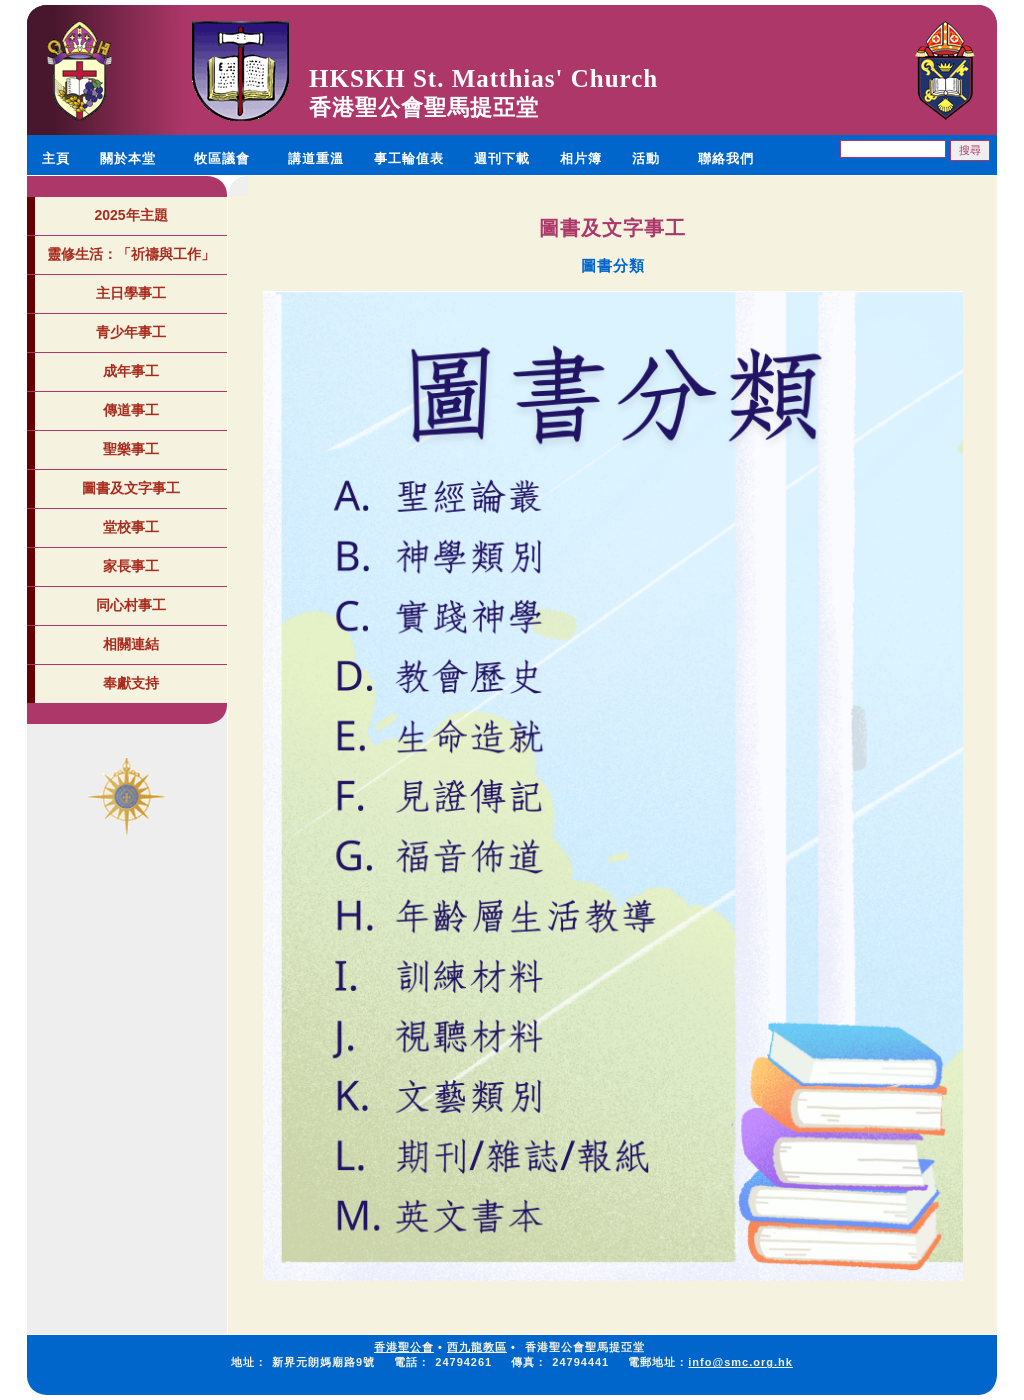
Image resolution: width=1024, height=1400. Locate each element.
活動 (646, 158)
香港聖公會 (404, 1347)
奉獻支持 (131, 683)
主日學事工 (131, 293)
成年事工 (131, 371)
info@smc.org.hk (740, 1362)
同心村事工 (131, 605)
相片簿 (581, 158)
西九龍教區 (477, 1347)
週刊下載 (502, 158)
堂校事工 (131, 527)
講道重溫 (316, 158)
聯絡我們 (726, 158)
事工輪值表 (409, 158)
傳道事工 (131, 410)
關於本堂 (128, 158)
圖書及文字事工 (131, 488)
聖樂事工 (131, 449)
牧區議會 (222, 158)
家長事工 (131, 566)
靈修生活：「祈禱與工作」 (131, 254)
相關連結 (131, 644)
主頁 (56, 158)
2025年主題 (130, 215)
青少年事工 (131, 332)
